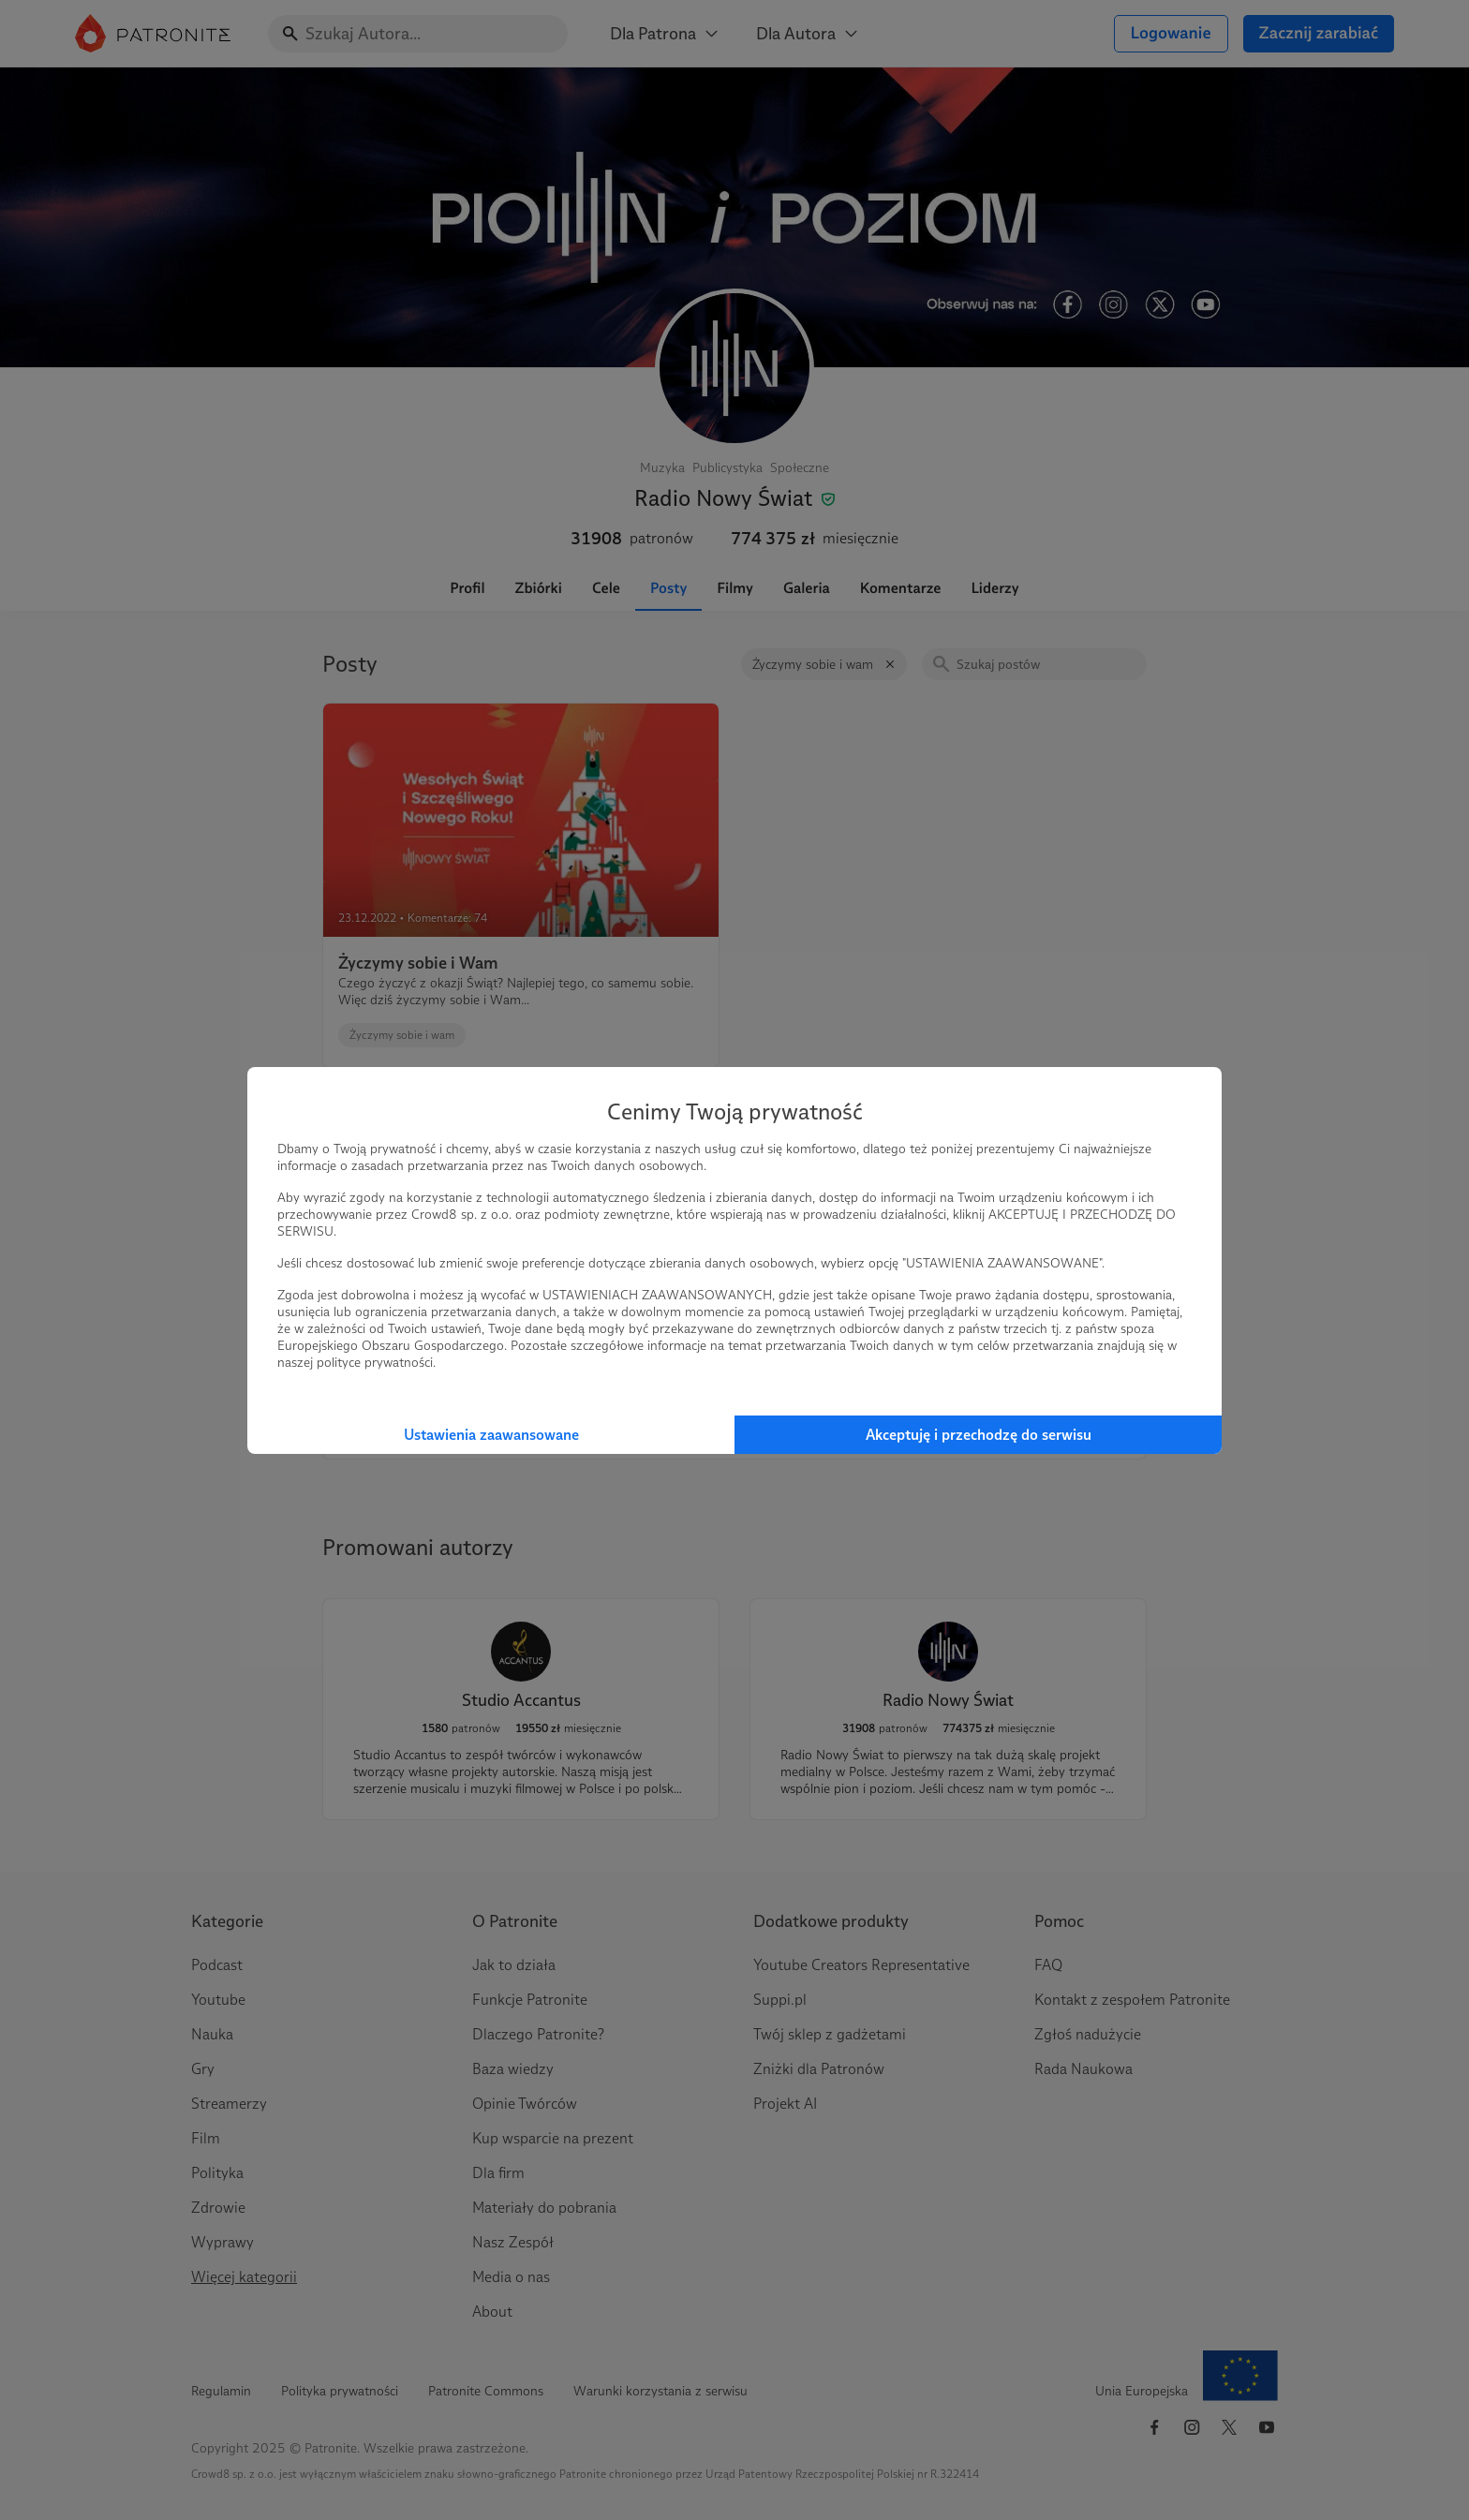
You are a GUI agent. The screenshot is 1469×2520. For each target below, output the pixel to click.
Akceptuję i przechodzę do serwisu (978, 1435)
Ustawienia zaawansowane (491, 1435)
